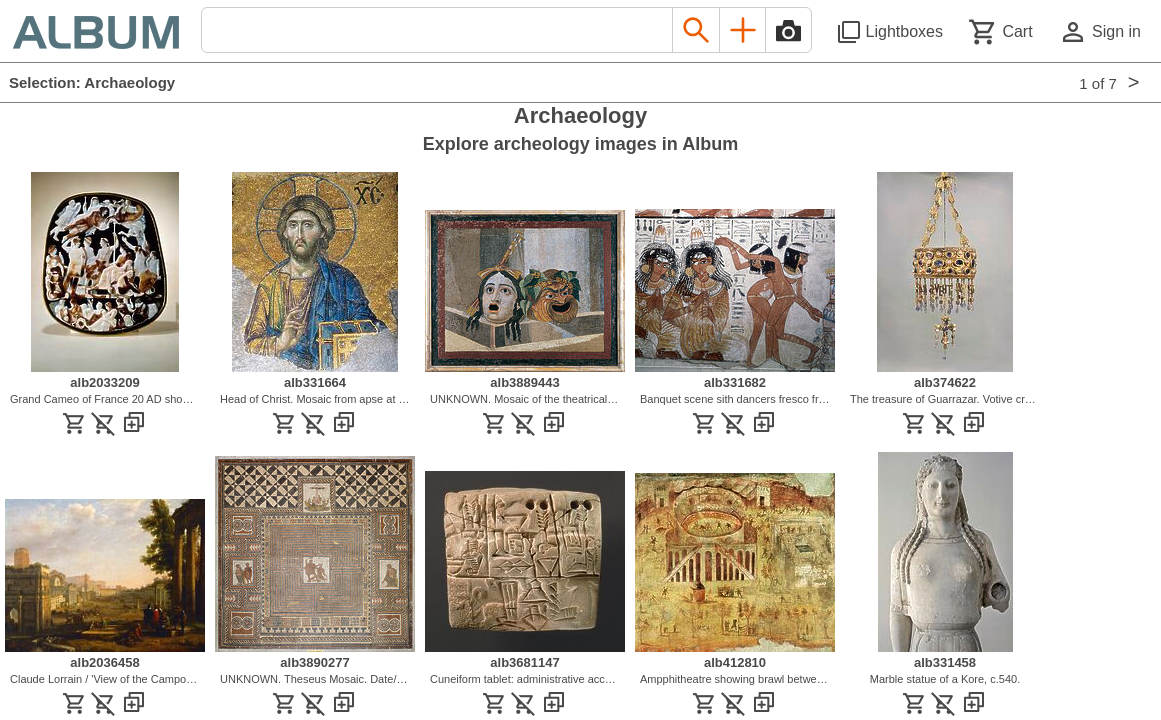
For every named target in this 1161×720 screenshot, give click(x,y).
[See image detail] (105, 367)
